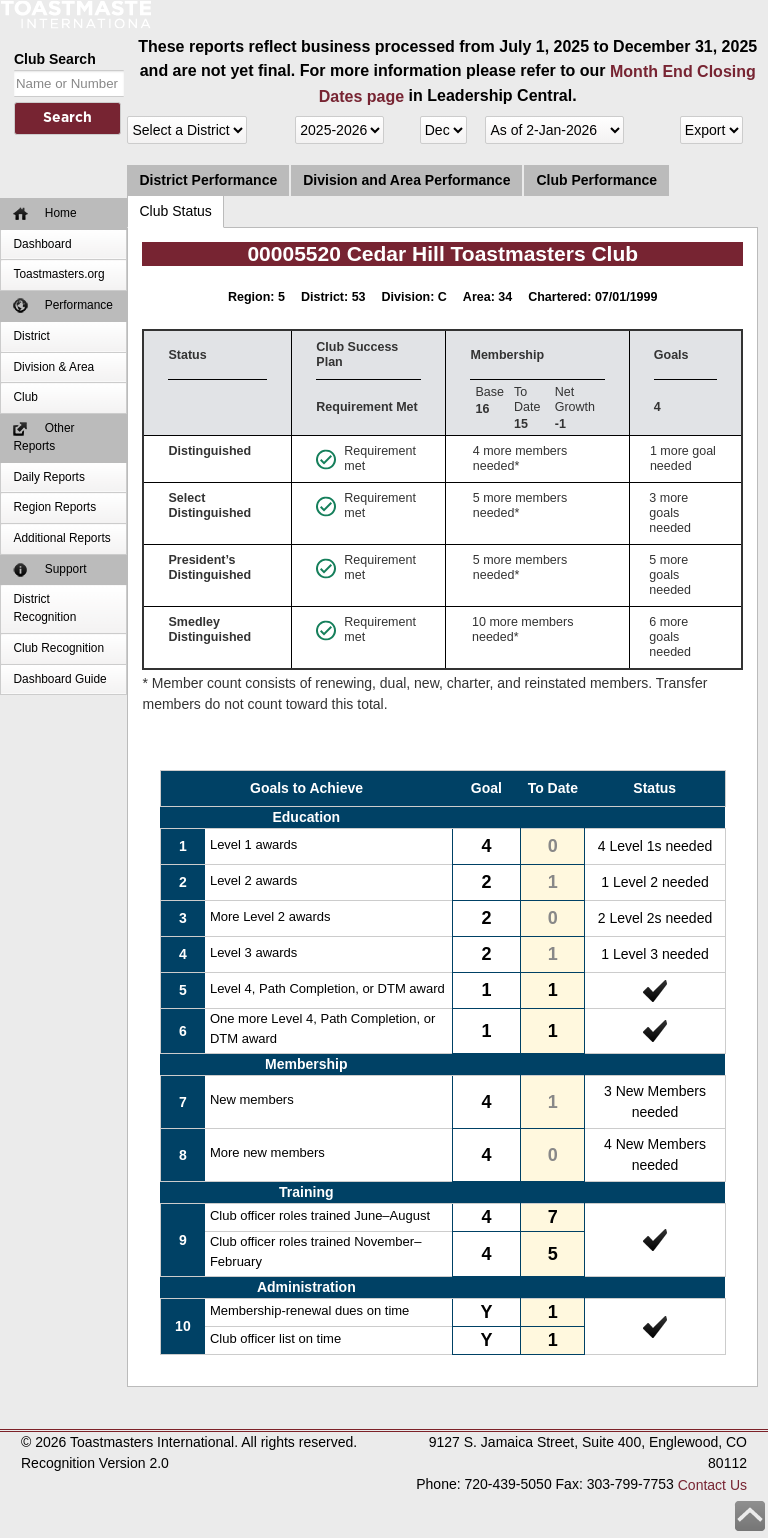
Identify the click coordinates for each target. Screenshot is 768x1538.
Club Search (55, 59)
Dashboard (42, 244)
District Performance (208, 180)
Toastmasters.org (58, 274)
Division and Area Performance (406, 180)
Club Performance (596, 180)
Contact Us (712, 1485)
